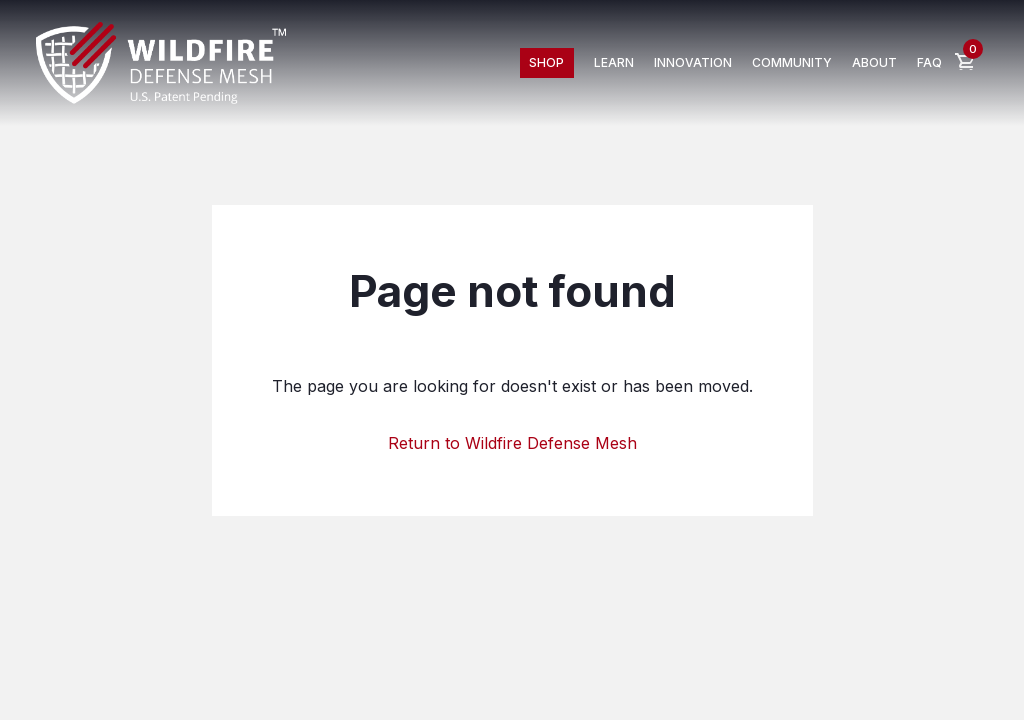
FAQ (929, 62)
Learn (614, 62)
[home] (161, 63)
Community (792, 62)
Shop (546, 62)
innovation (693, 62)
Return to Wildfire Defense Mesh (512, 443)
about (874, 62)
